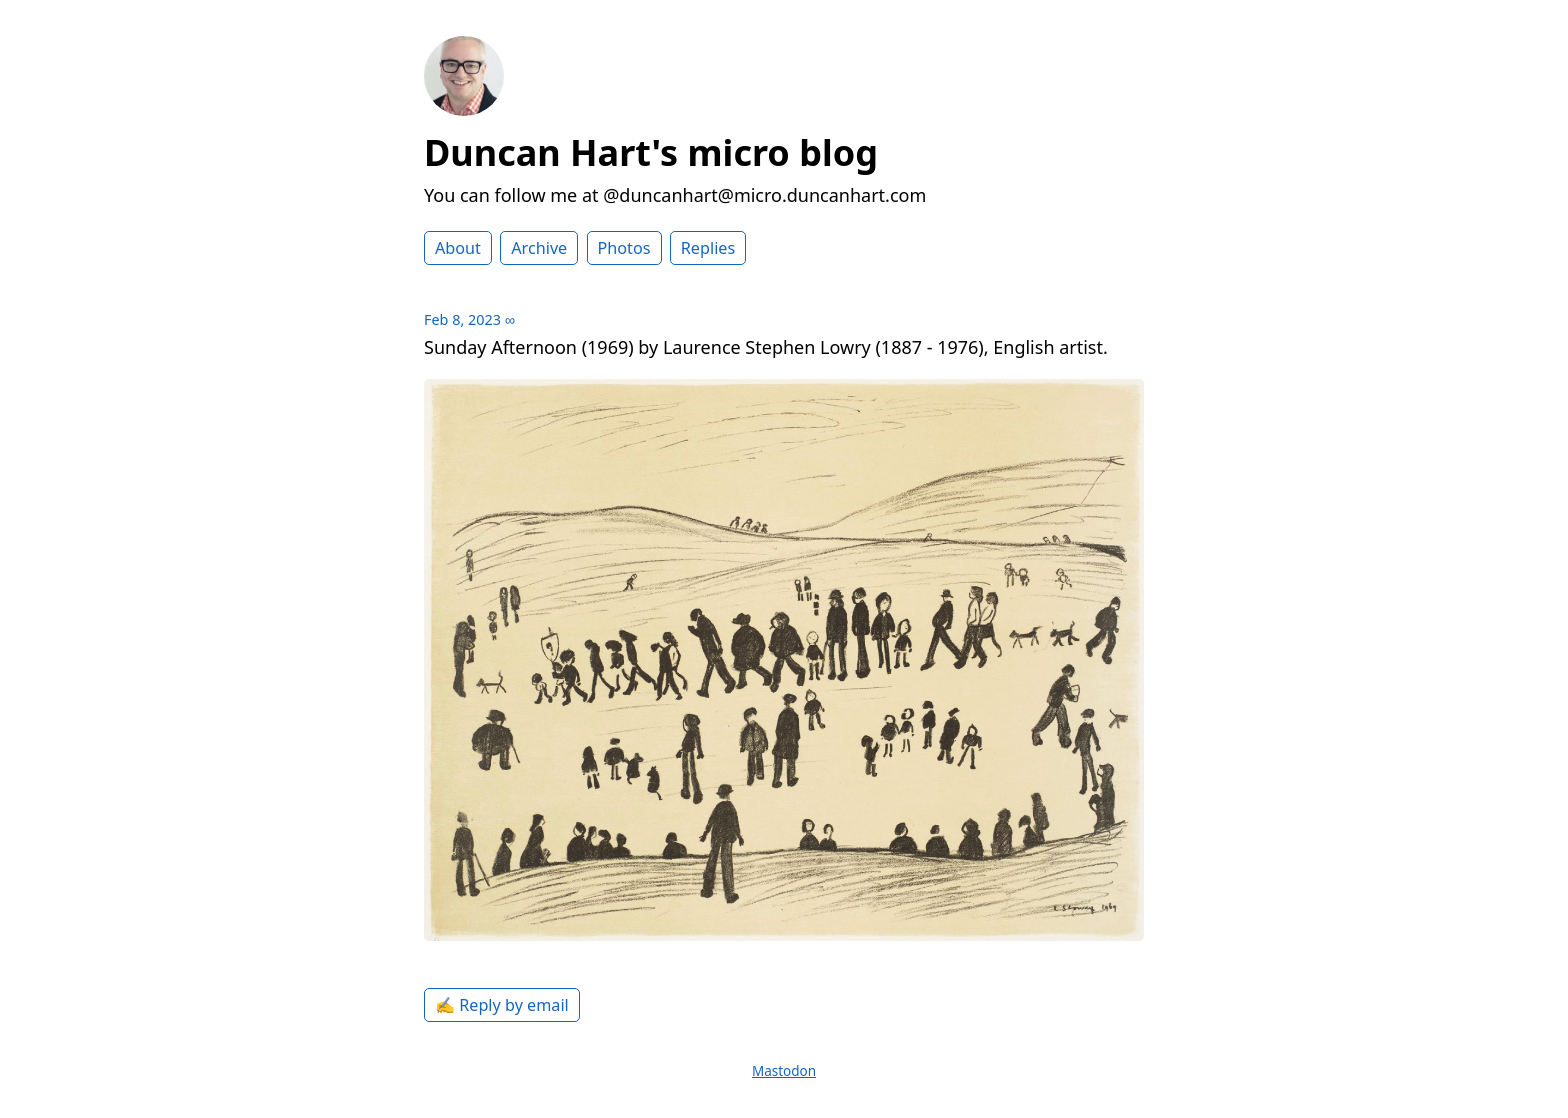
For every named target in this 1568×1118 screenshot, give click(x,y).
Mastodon (784, 1071)
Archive (539, 248)
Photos (624, 248)
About (458, 248)
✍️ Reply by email (502, 1005)
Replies (708, 248)
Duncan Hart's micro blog (651, 152)
